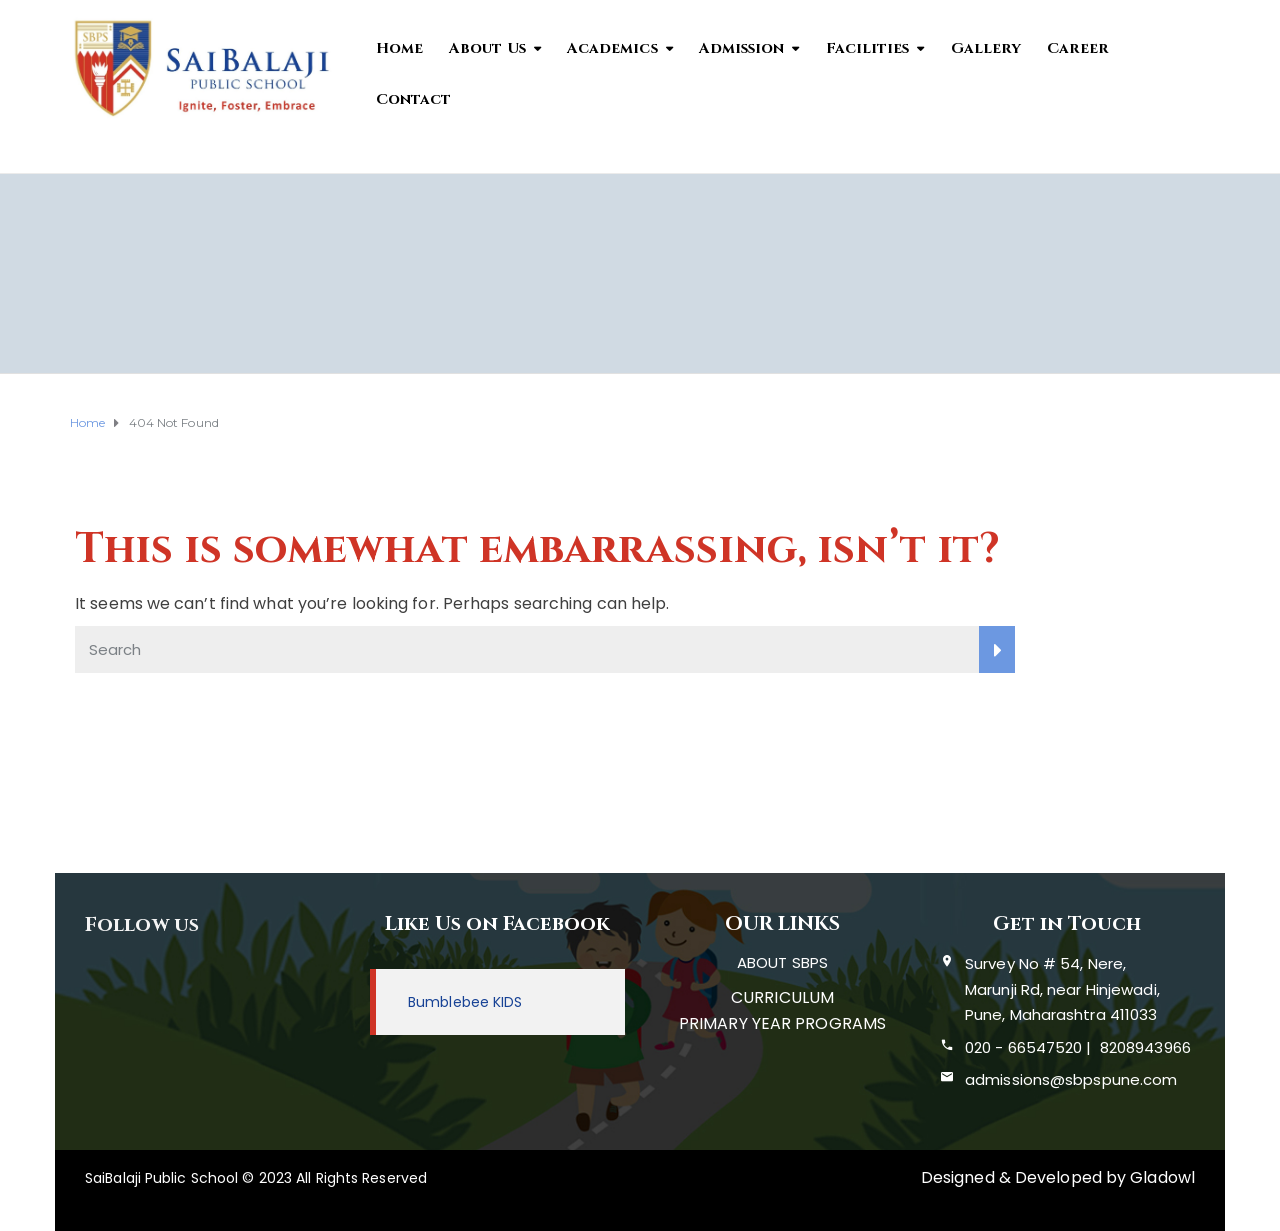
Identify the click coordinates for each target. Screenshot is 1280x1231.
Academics (612, 48)
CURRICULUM (782, 997)
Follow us (142, 924)
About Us (487, 48)
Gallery (986, 48)
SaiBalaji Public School (161, 1178)
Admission (742, 48)
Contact (414, 99)
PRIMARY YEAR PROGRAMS (782, 1023)
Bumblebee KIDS (465, 1002)
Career (1077, 48)
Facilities (868, 48)
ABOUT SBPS (782, 962)
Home (399, 48)
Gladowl (1162, 1177)
